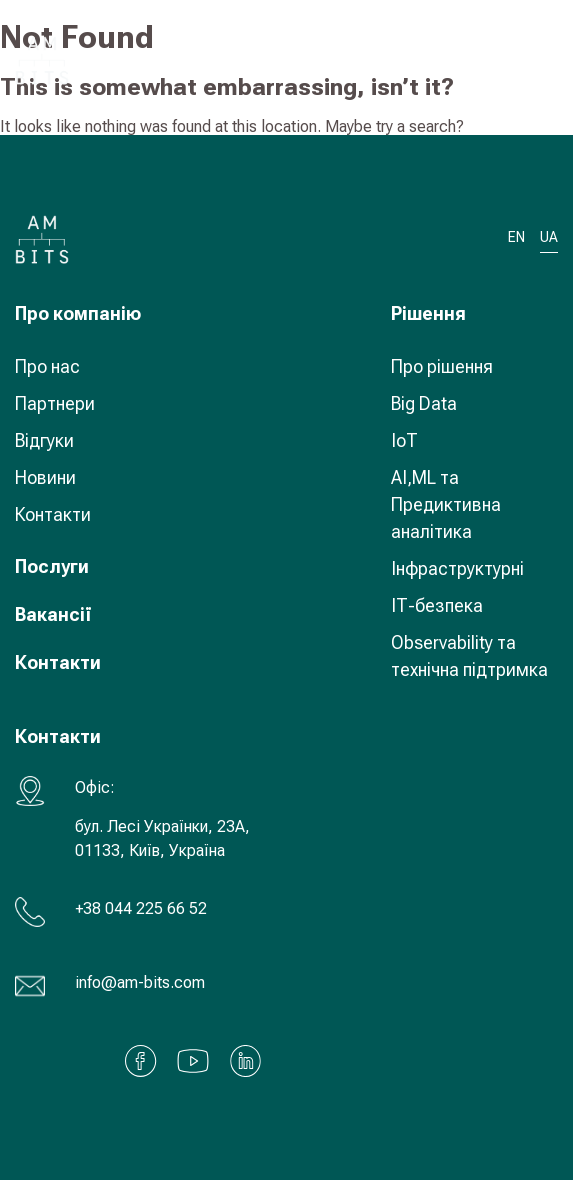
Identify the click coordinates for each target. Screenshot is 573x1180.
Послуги (52, 566)
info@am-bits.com (140, 982)
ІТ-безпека (437, 605)
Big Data (424, 403)
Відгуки (44, 440)
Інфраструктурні (457, 568)
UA (484, 59)
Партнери (55, 403)
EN (516, 237)
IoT (404, 440)
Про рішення (442, 366)
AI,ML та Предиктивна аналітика (446, 504)
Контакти (53, 514)
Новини (45, 477)
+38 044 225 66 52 (141, 908)
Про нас (47, 366)
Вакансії (53, 614)
